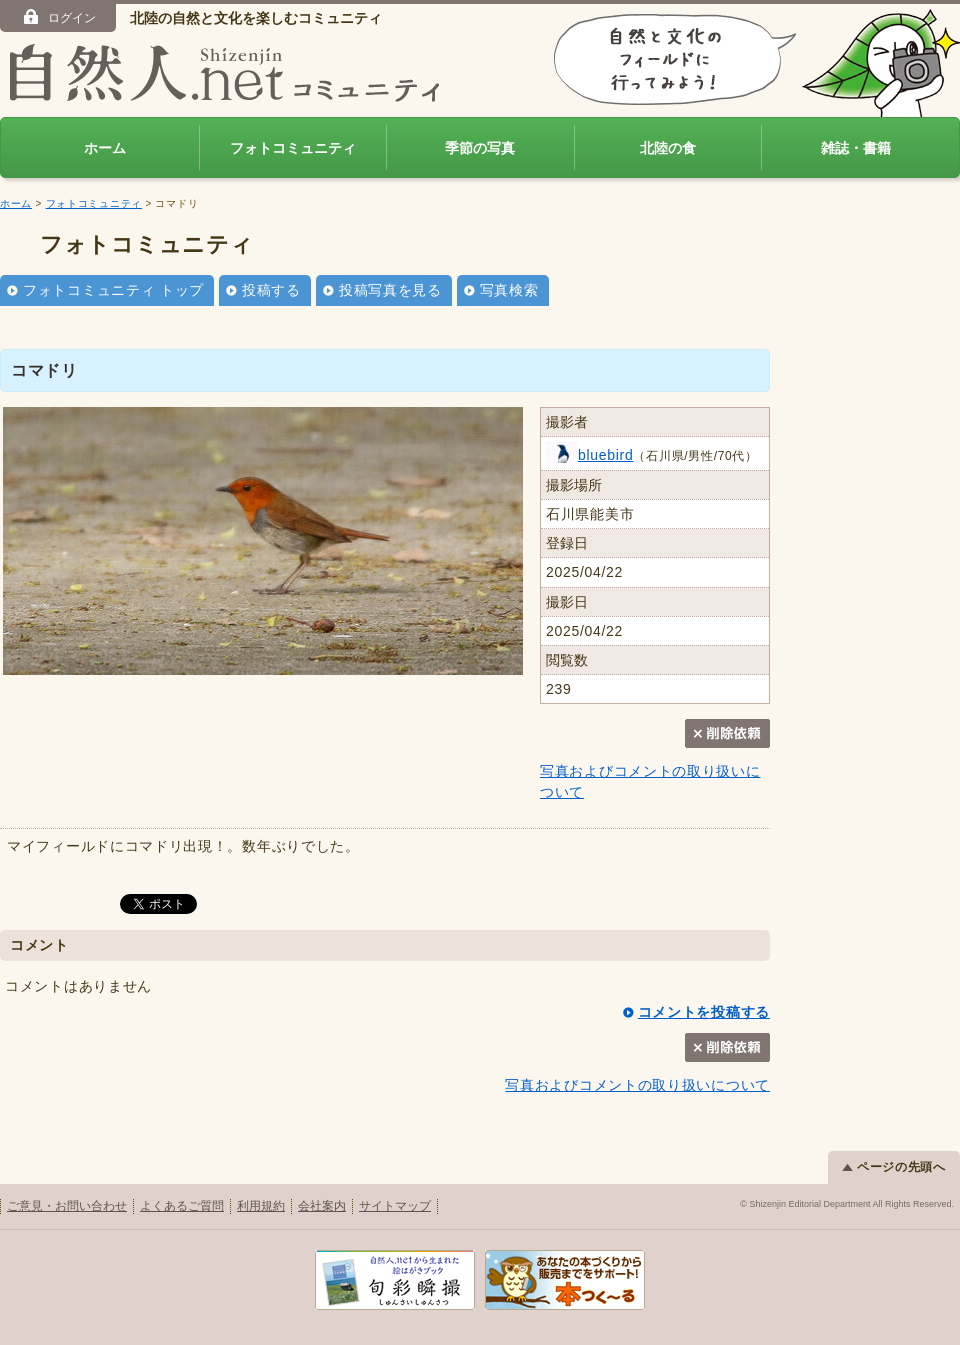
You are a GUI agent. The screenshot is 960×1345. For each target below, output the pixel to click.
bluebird (589, 455)
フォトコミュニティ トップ (113, 290)
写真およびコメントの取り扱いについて (637, 1085)
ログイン (58, 17)
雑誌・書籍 (856, 148)
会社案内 (322, 1206)
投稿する (271, 290)
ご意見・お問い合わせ (67, 1206)
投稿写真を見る (390, 290)
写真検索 (509, 290)
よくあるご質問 (182, 1206)
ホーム (105, 148)
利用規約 (261, 1206)
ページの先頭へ (894, 1167)
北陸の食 (668, 148)
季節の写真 (480, 148)
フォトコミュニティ (293, 148)
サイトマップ (395, 1206)
